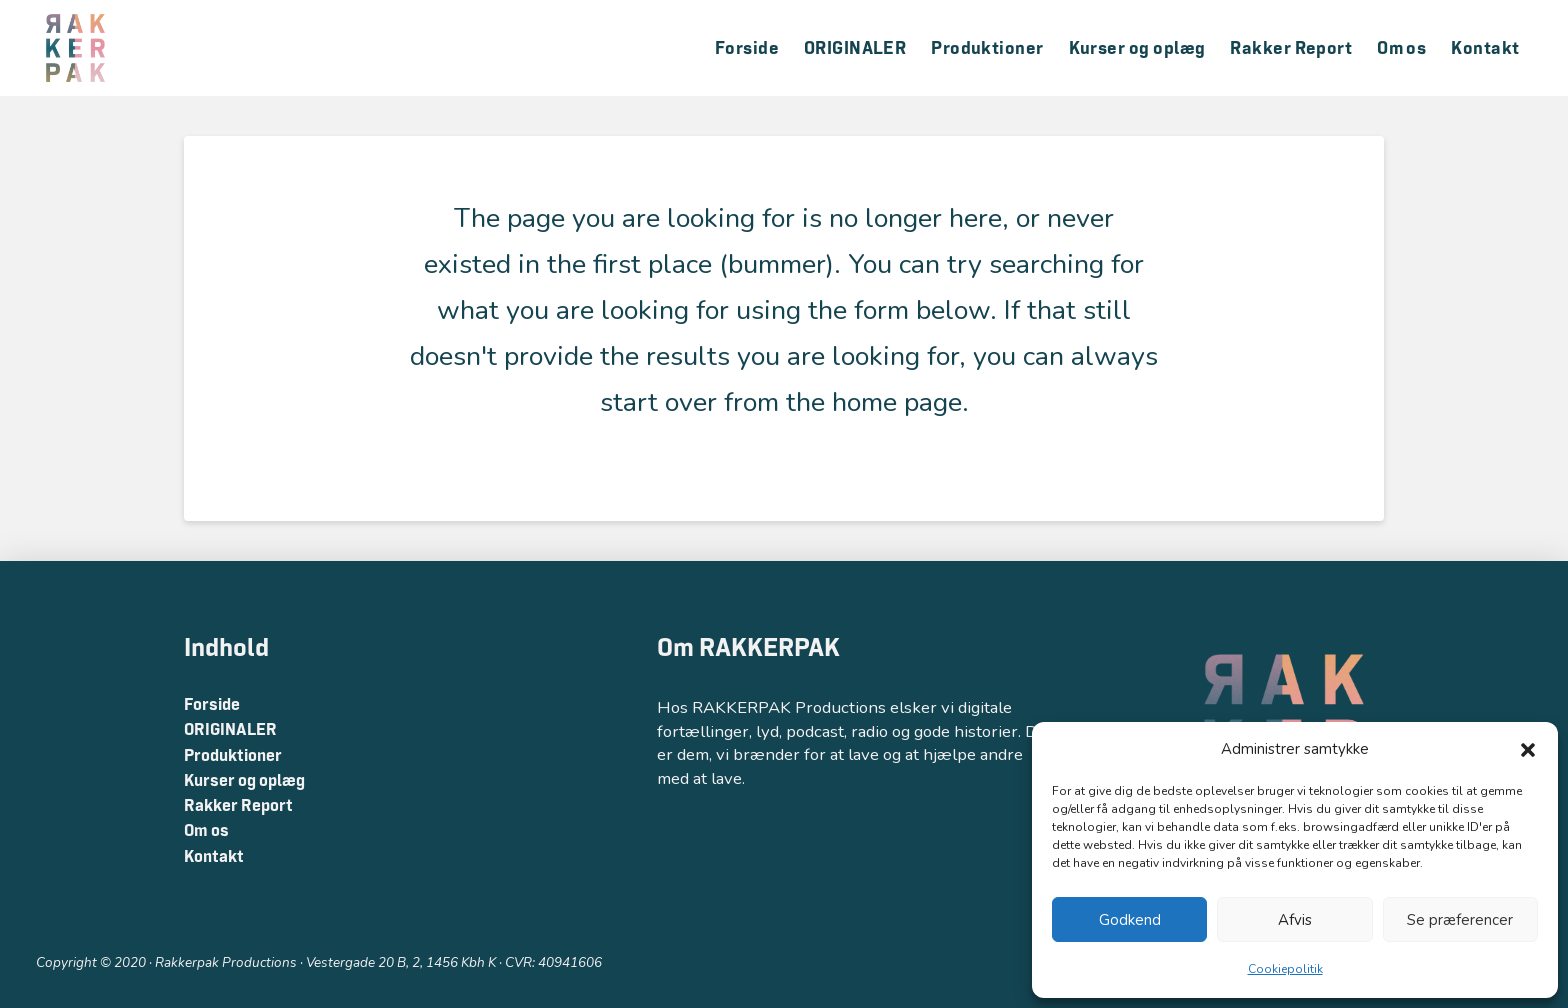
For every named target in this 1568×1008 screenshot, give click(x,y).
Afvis (1295, 920)
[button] (1528, 750)
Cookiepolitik (1285, 969)
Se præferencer (1460, 920)
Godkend (1130, 920)
